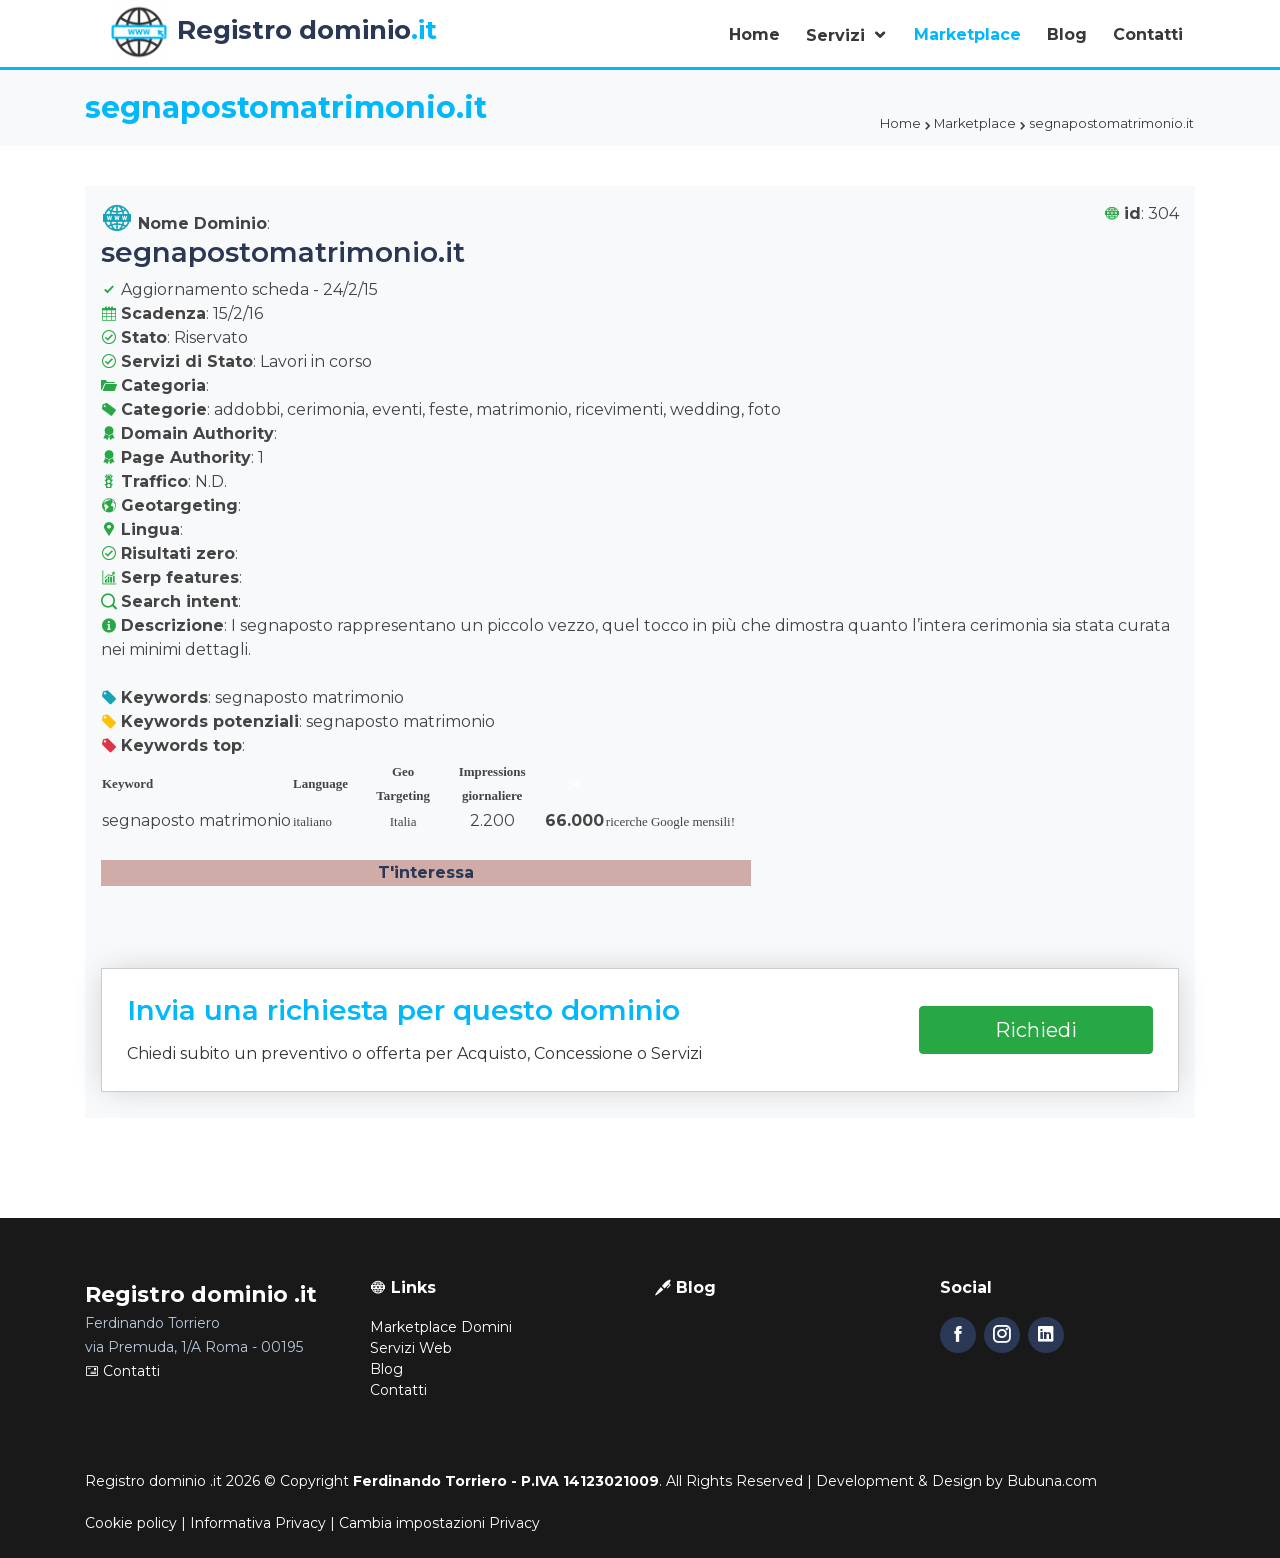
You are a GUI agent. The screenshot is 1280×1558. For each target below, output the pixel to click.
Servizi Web (411, 1348)
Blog (1067, 34)
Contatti (1148, 34)
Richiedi (1036, 1030)
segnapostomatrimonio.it (283, 252)
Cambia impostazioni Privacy (439, 1523)
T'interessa (426, 872)
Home (754, 34)
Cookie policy (131, 1523)
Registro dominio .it (153, 1481)
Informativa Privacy (258, 1523)
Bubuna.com (1052, 1481)
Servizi (838, 35)
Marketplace (967, 34)
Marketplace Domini (441, 1327)
